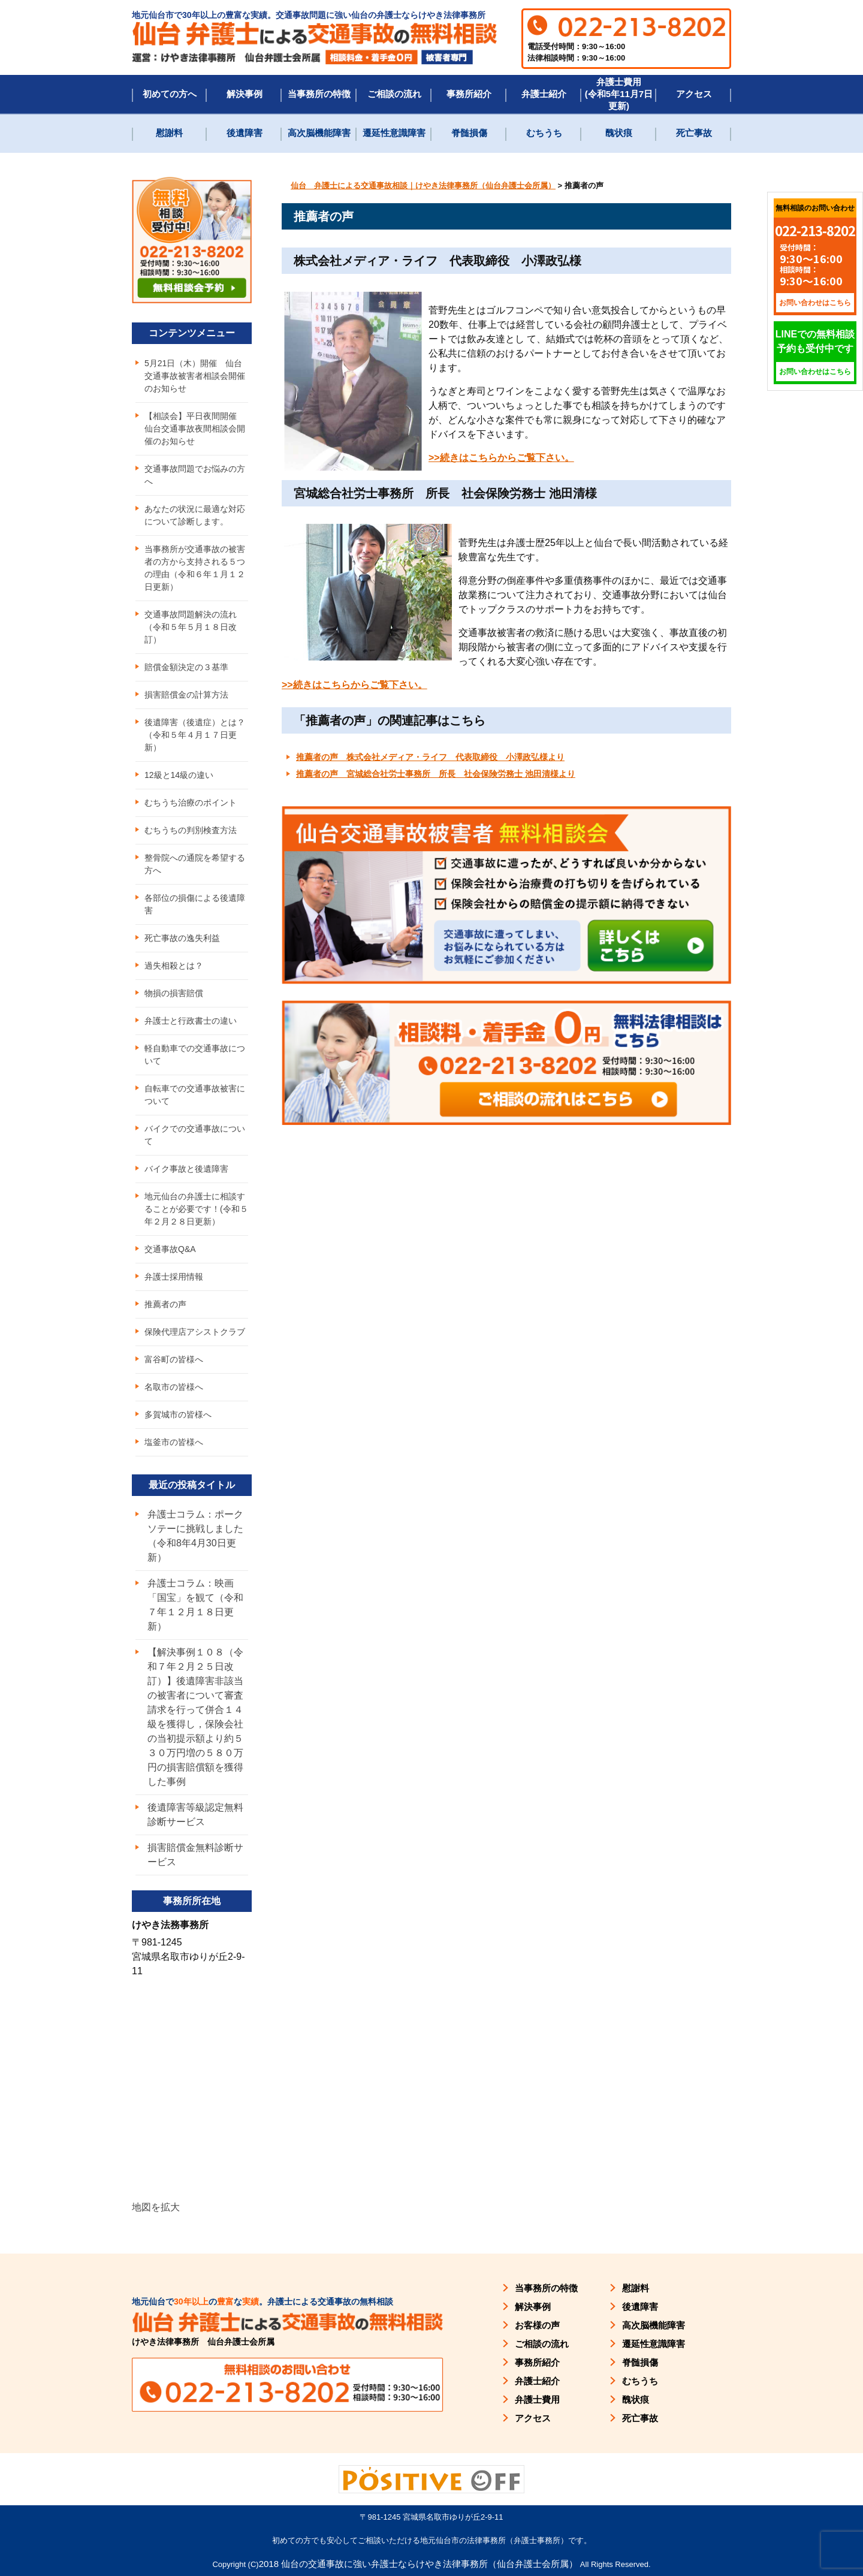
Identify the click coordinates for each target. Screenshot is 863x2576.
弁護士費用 (537, 2399)
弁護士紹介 (543, 94)
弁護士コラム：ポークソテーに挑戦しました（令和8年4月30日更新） (195, 1536)
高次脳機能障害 (319, 133)
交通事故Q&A (170, 1249)
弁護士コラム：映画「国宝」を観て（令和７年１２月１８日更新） (195, 1604)
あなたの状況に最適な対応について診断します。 (194, 515)
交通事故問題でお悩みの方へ (194, 475)
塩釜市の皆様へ (173, 1442)
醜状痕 (618, 133)
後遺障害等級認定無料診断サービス (195, 1814)
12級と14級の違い (178, 775)
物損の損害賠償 (173, 993)
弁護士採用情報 (173, 1276)
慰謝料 (169, 133)
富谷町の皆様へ (173, 1359)
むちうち (544, 133)
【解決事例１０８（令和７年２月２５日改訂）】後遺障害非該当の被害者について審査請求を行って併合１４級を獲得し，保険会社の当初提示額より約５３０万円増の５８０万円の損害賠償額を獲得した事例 (195, 1717)
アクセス (694, 94)
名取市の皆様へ (173, 1387)
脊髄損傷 (469, 133)
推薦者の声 (165, 1304)
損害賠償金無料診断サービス (195, 1854)
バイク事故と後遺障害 (186, 1169)
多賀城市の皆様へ (178, 1414)
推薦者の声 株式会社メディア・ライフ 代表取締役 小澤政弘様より (430, 757)
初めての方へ (170, 94)
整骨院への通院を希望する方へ (194, 864)
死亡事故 (694, 133)
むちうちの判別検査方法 (190, 830)
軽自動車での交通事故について (194, 1054)
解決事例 (244, 94)
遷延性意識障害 (394, 133)
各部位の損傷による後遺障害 (194, 904)
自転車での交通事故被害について (194, 1095)
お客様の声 (537, 2325)
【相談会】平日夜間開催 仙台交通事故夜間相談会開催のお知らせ (194, 428)
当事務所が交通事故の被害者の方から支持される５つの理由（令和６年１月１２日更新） (194, 568)
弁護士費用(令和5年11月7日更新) (619, 94)
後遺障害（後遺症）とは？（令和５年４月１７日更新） (194, 734)
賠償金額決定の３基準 (186, 667)
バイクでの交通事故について (194, 1135)
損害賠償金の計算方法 (186, 694)
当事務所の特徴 (319, 94)
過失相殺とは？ (173, 965)
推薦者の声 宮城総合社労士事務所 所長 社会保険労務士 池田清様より (435, 774)
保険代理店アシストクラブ (194, 1332)
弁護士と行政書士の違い (190, 1020)
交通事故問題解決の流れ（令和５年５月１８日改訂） (190, 627)
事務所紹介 (468, 94)
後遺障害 (244, 133)
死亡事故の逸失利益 (182, 938)
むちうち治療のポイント (190, 802)
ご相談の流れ (394, 94)
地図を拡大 (156, 2207)
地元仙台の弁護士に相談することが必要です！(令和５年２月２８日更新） (196, 1209)
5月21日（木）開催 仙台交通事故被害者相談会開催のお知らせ (194, 375)
